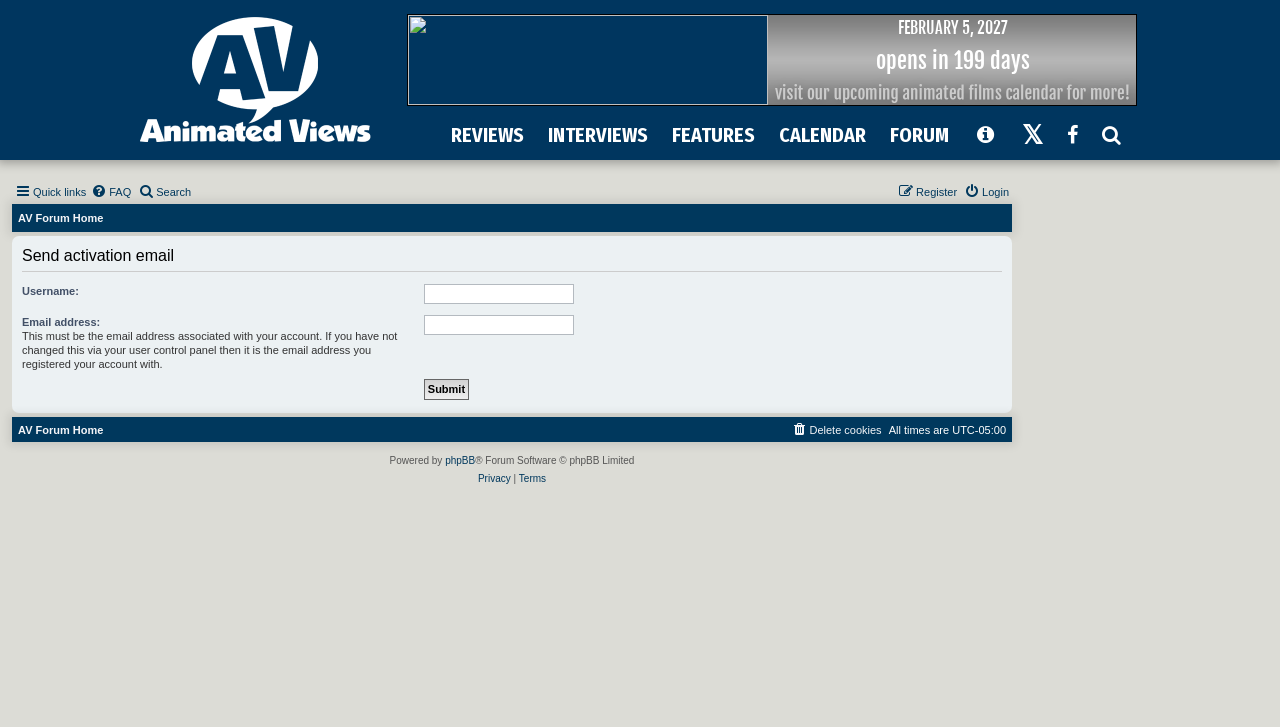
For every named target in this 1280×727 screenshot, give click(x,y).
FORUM (919, 135)
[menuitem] (111, 192)
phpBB (460, 460)
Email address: (61, 322)
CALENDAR (822, 135)
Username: (50, 291)
